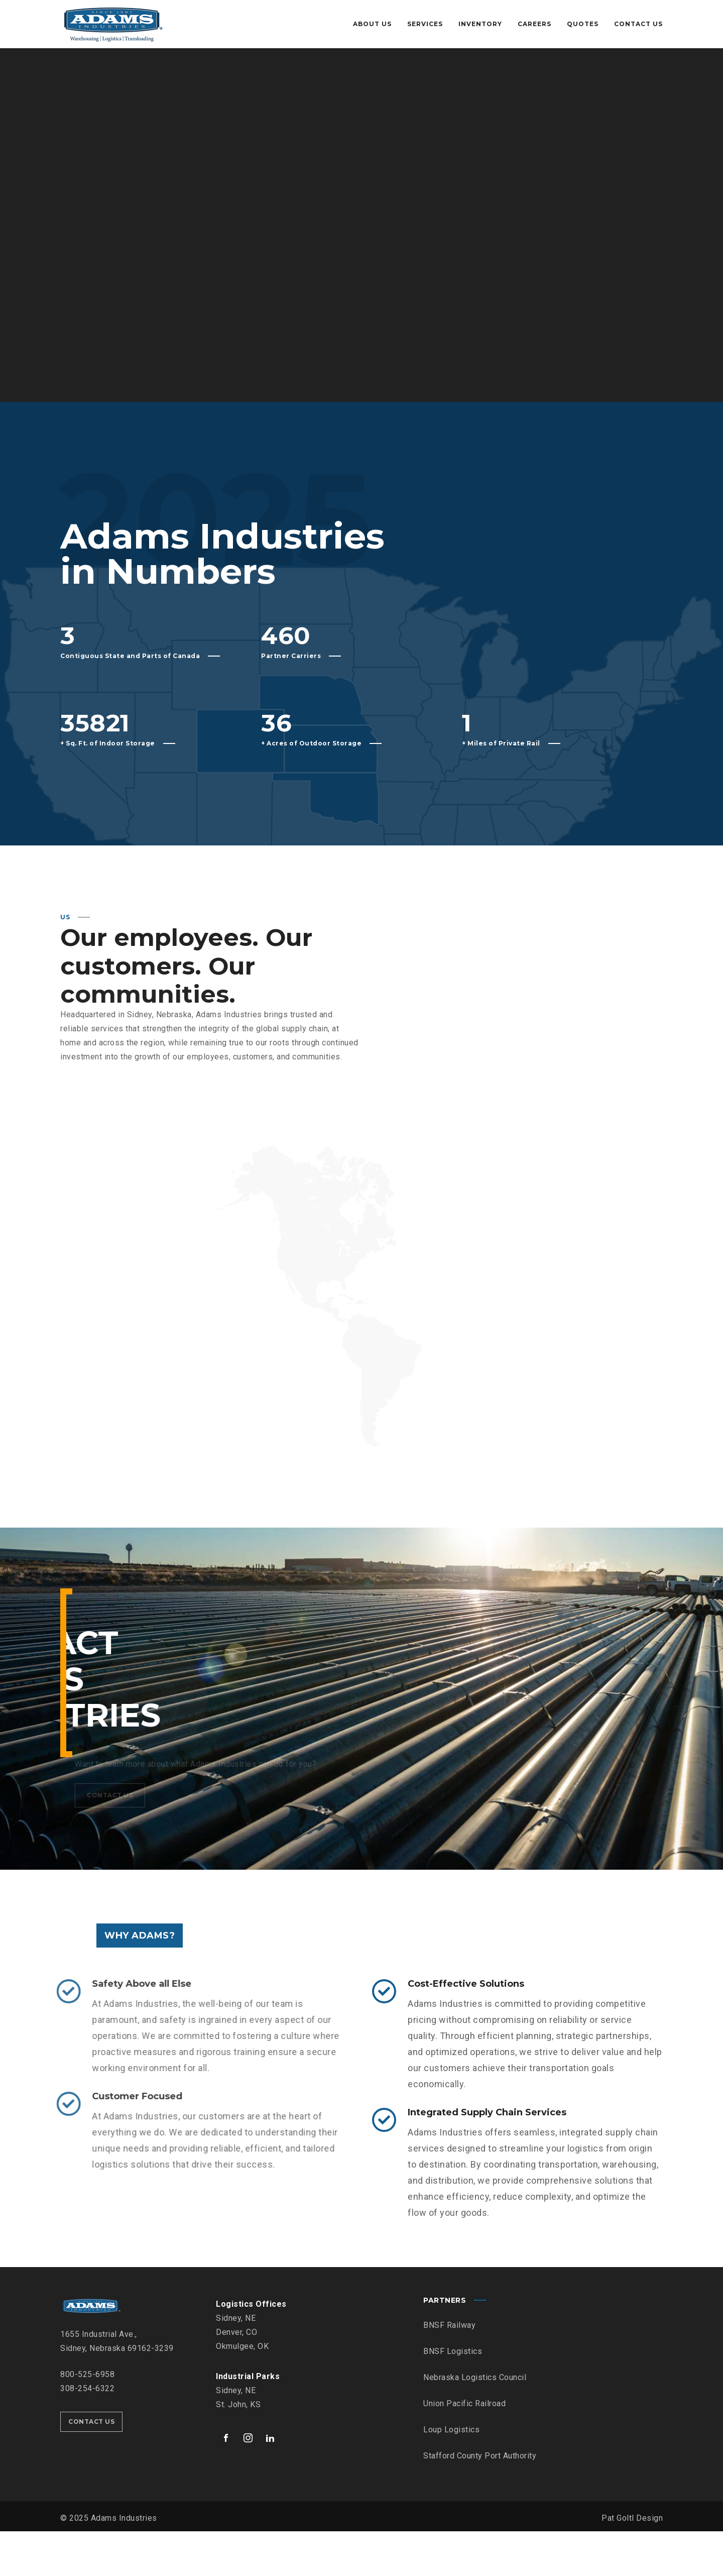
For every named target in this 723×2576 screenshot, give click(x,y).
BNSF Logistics (452, 2396)
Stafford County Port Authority (479, 2500)
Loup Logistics (451, 2474)
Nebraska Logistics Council (474, 2422)
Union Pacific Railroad (464, 2448)
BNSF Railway (449, 2370)
